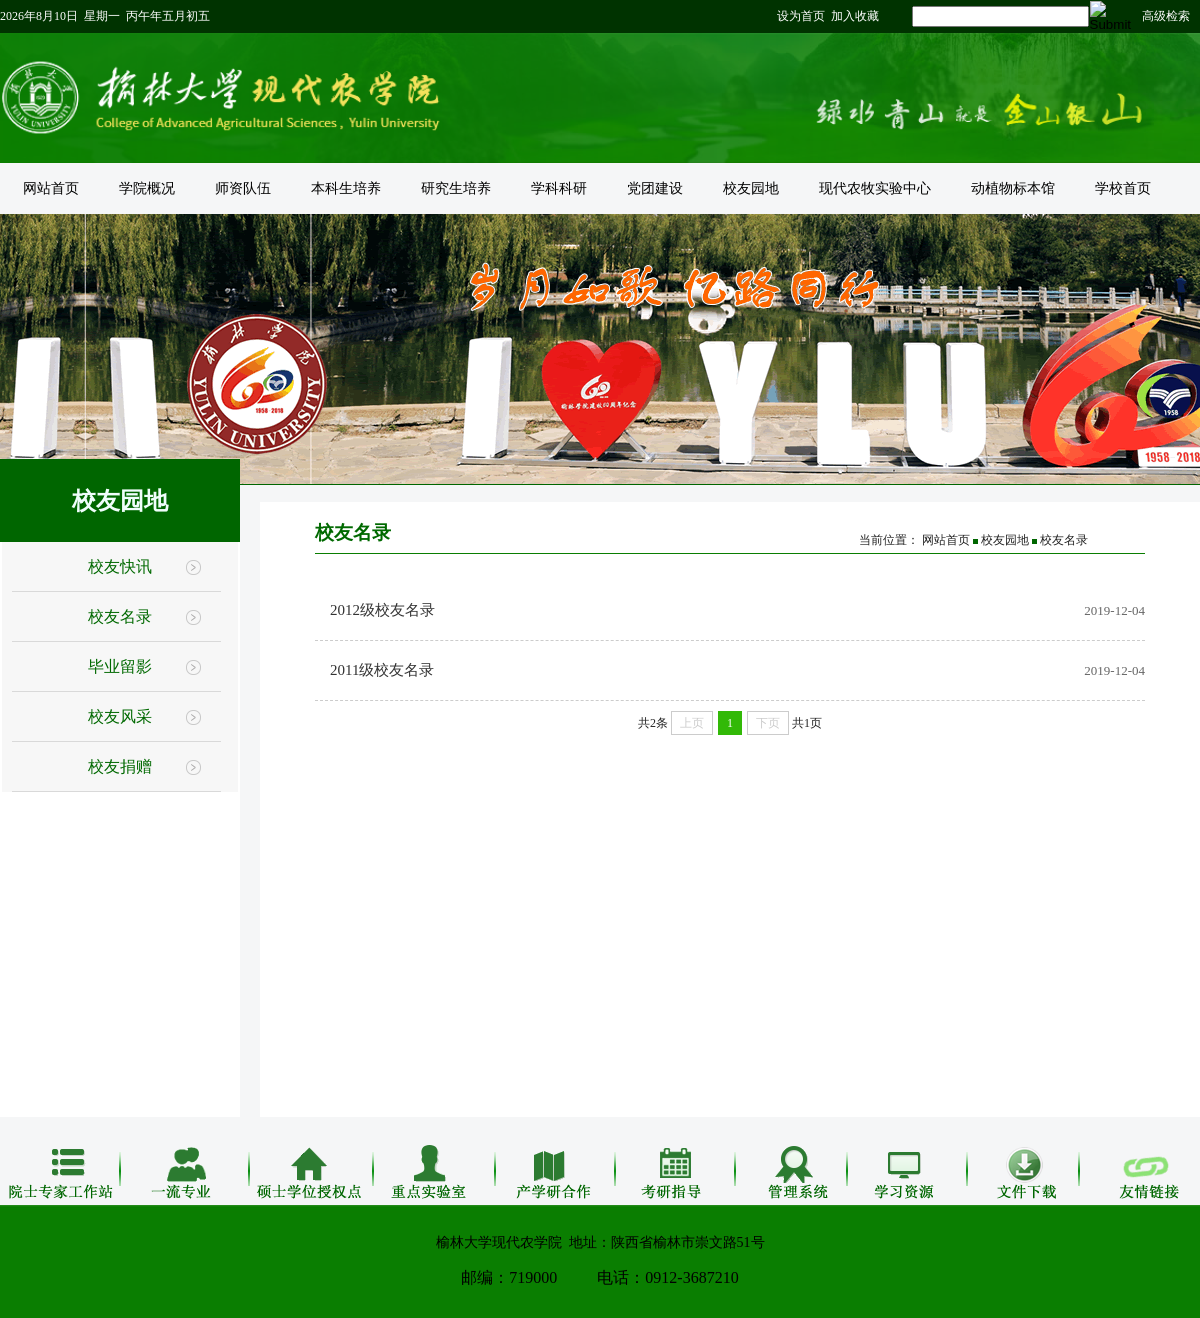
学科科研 (559, 188)
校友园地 (751, 188)
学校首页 (1123, 188)
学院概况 (147, 188)
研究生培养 (456, 188)
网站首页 (51, 188)
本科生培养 (346, 188)
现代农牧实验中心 (875, 188)
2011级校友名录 (382, 670)
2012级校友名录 (382, 610)
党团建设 (655, 188)
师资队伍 (243, 188)
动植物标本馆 (1013, 188)
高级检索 (1166, 16)
